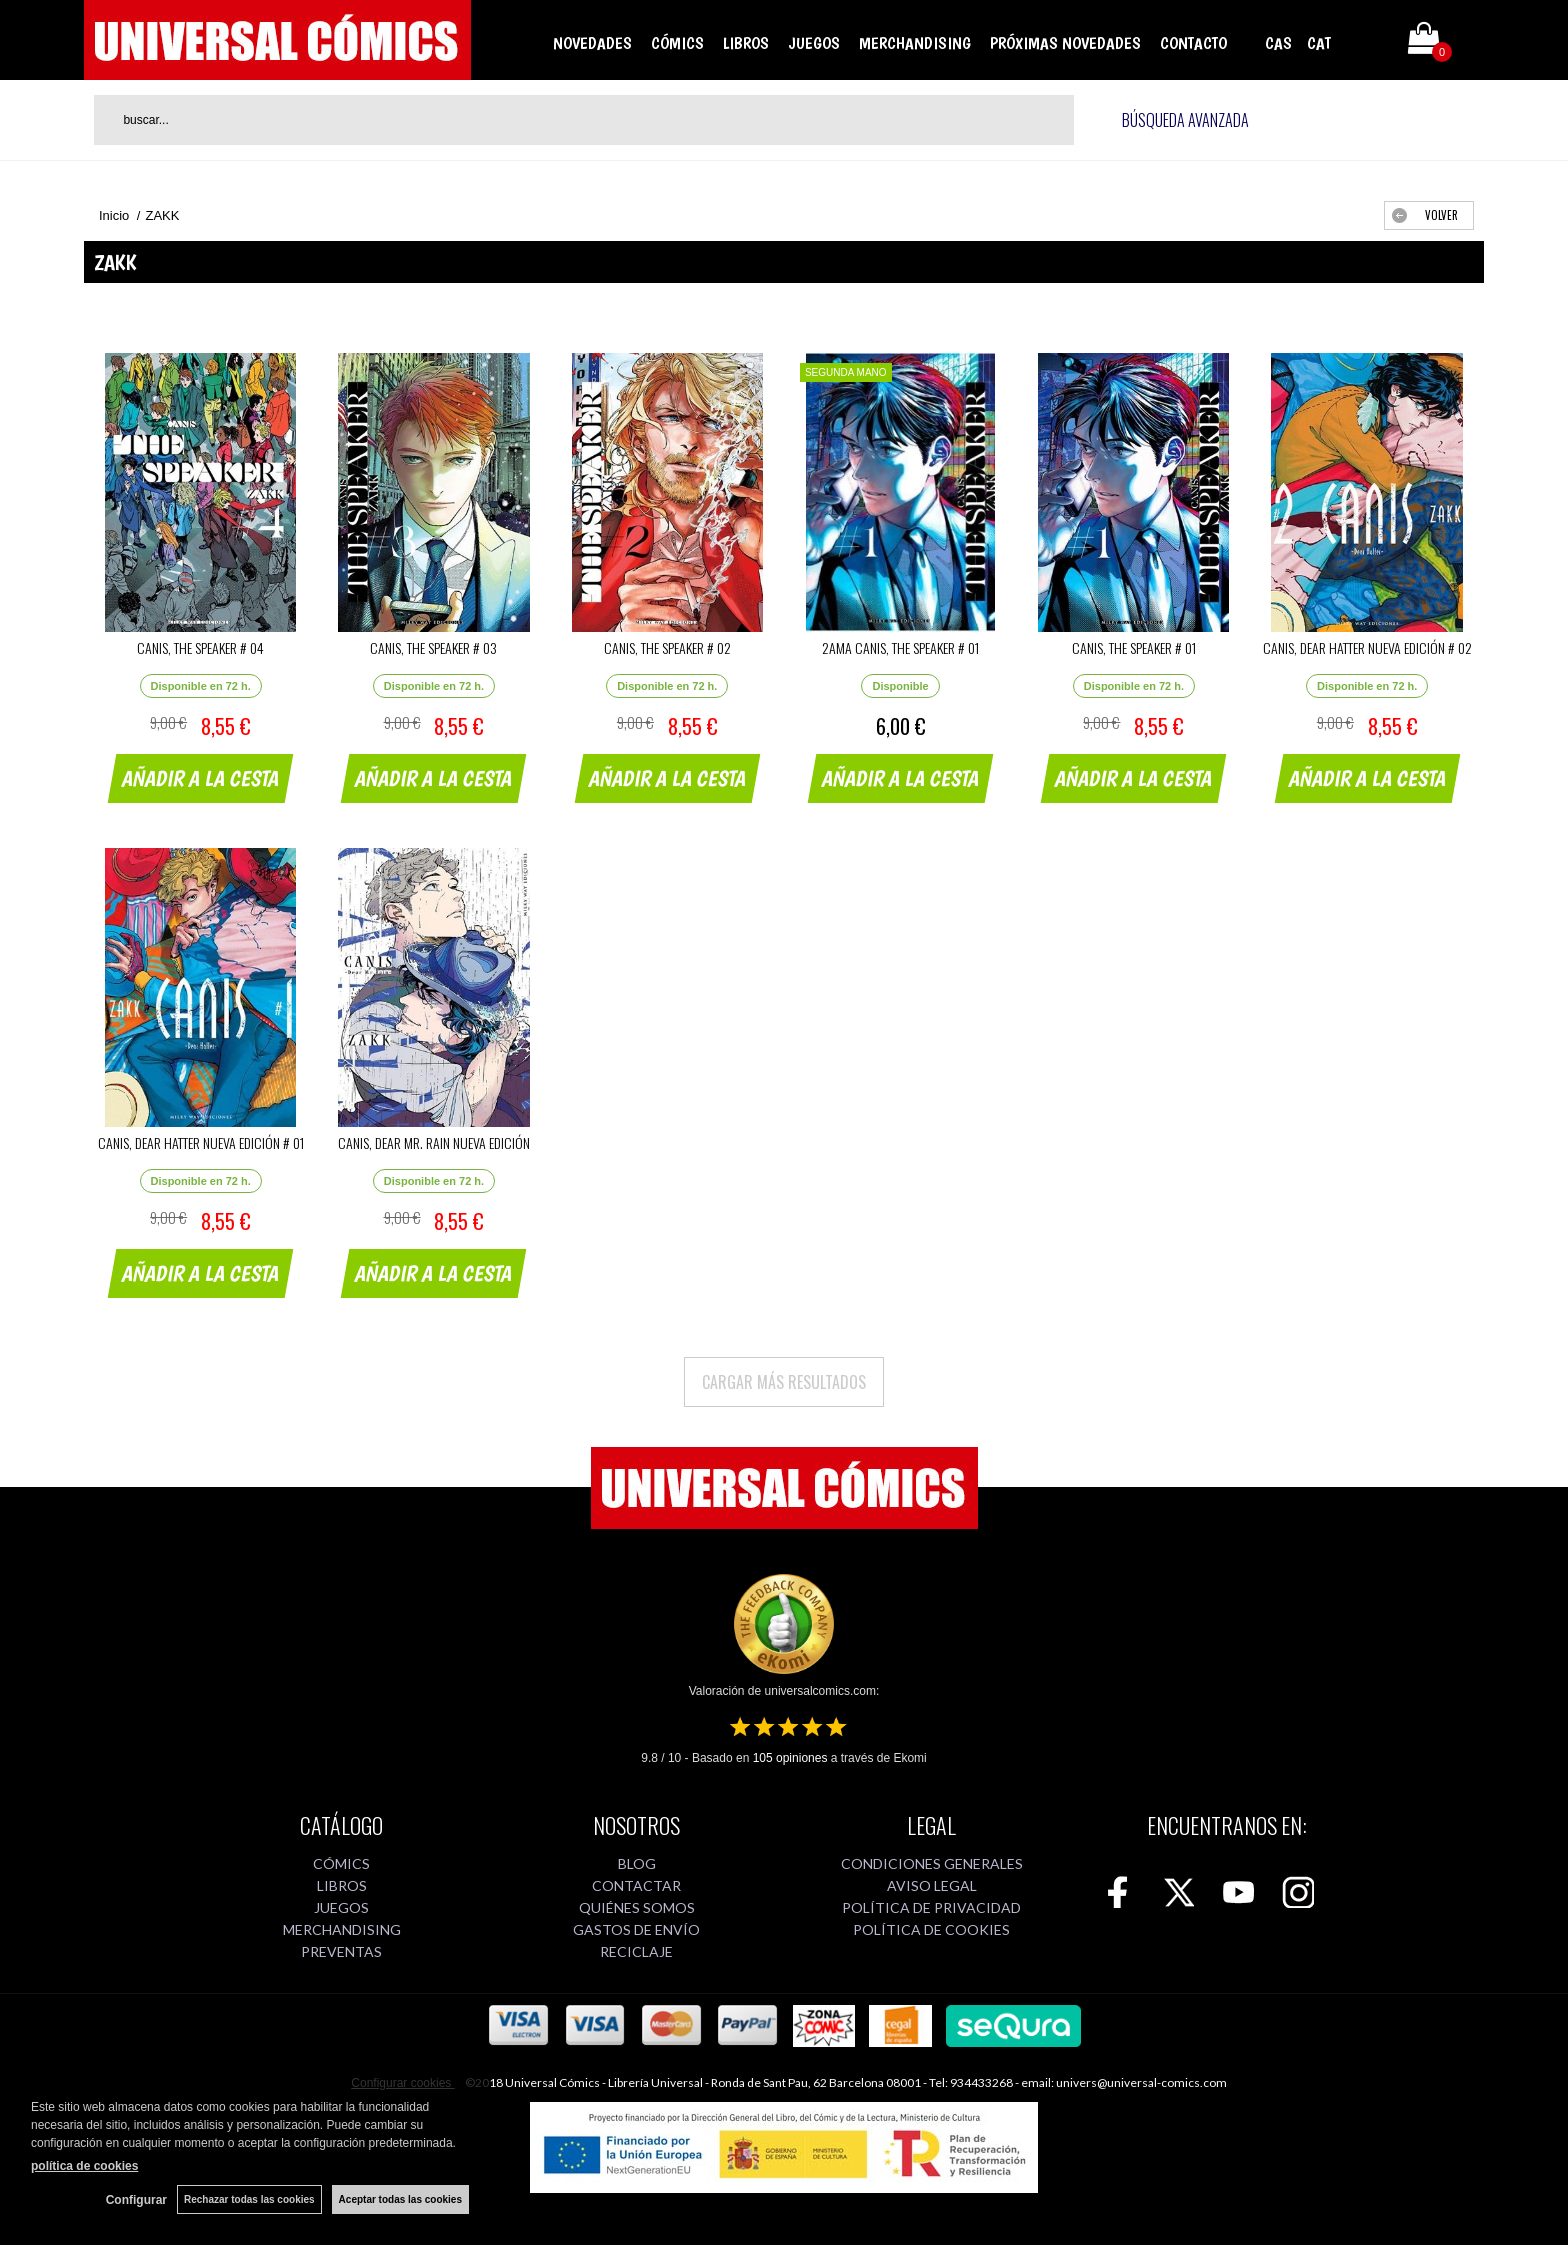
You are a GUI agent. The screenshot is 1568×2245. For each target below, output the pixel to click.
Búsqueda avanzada (1185, 120)
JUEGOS (814, 43)
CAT (1319, 43)
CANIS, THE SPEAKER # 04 (200, 647)
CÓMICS (677, 43)
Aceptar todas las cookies (400, 2199)
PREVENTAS (341, 1951)
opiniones (790, 1758)
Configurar (136, 2200)
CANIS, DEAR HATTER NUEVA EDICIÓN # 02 (1367, 647)
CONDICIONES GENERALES (932, 1863)
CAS (1278, 43)
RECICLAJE (636, 1951)
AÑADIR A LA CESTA (201, 778)
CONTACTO (1193, 43)
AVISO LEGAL (932, 1885)
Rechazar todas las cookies (249, 2199)
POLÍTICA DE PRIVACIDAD (931, 1907)
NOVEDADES (592, 43)
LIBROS (746, 43)
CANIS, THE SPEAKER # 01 (1134, 647)
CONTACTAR (636, 1885)
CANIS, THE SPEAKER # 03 (433, 647)
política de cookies (84, 2166)
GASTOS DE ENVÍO (636, 1929)
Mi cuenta (1367, 42)
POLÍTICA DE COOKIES (931, 1929)
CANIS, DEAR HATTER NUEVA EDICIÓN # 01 (201, 1142)
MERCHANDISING (915, 43)
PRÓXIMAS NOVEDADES (1065, 43)
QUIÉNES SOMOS (637, 1907)
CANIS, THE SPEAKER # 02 (667, 647)
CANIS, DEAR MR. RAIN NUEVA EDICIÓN (434, 1142)
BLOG (637, 1863)
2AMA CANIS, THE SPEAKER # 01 (900, 647)
